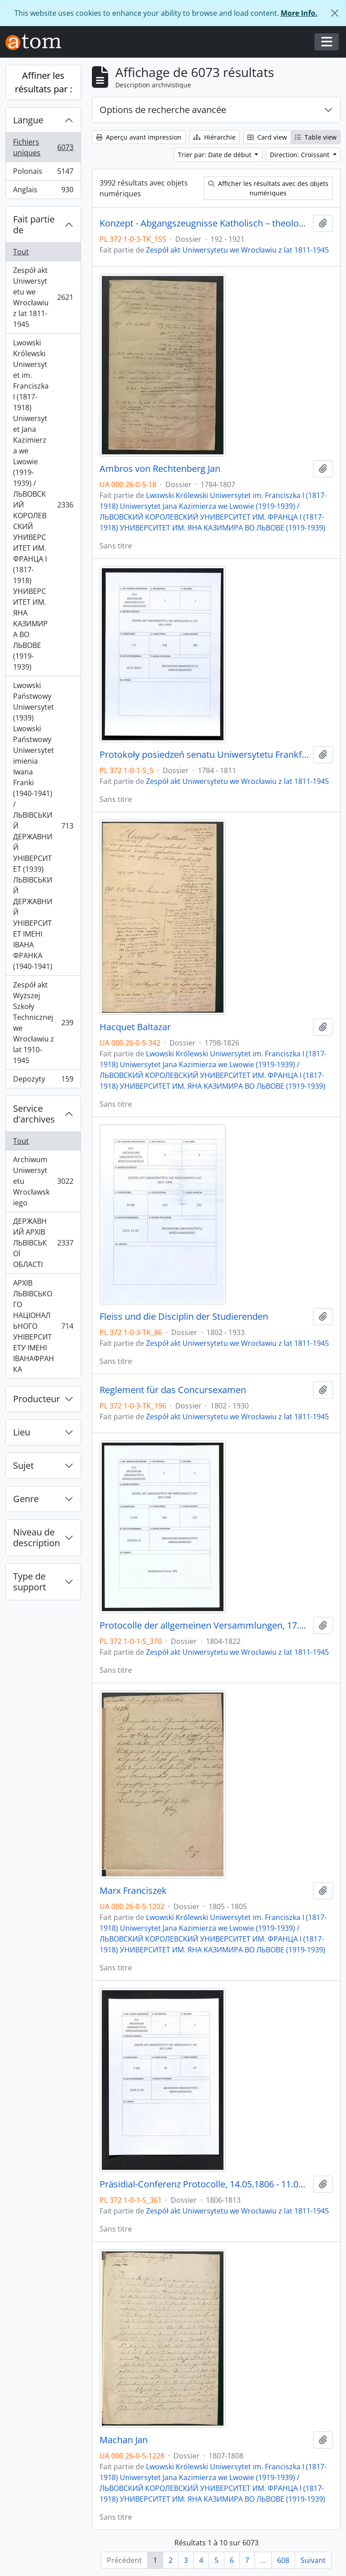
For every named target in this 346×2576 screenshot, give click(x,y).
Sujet (23, 1465)
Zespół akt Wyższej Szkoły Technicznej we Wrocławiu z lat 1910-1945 (43, 1022)
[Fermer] (335, 13)
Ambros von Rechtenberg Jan (160, 468)
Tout (21, 252)
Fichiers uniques (43, 147)
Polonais (43, 173)
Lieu (21, 1432)
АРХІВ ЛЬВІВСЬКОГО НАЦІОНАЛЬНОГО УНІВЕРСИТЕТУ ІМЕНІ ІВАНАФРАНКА (43, 1326)
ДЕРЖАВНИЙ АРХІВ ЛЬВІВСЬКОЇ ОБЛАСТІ (43, 1242)
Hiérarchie (214, 137)
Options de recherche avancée (163, 110)
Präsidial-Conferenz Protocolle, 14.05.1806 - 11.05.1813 (205, 2184)
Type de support (29, 1581)
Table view (316, 137)
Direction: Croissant (300, 154)
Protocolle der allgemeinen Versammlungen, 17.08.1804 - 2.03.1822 (205, 1625)
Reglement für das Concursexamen (173, 1390)
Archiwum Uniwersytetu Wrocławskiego (43, 1181)
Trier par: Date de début (215, 154)
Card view (267, 137)
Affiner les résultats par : (43, 82)
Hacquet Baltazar (135, 1027)
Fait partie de (34, 224)
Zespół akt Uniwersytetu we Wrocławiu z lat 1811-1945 (43, 297)
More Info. (299, 13)
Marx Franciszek (133, 1890)
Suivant (313, 2560)
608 (283, 2560)
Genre (26, 1499)
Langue (28, 120)
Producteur (36, 1399)
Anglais (43, 191)
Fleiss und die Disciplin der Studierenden (184, 1316)
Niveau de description (36, 1537)
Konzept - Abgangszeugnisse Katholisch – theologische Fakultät (205, 223)
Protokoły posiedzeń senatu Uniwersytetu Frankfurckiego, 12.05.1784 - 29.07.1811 (205, 754)
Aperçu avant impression (139, 137)
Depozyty (43, 1080)
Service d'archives (34, 1113)
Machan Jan (124, 2440)
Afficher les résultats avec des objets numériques (268, 188)
